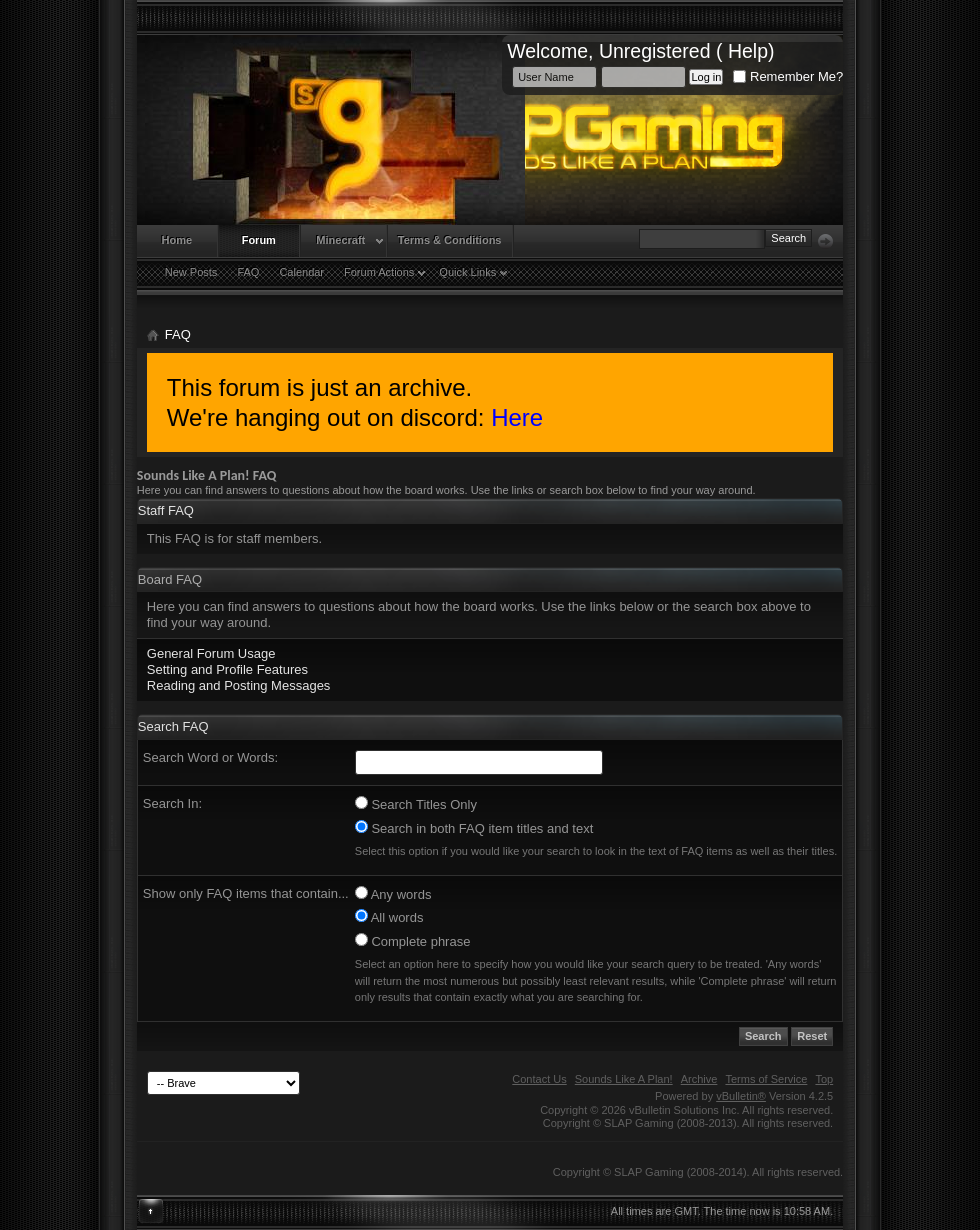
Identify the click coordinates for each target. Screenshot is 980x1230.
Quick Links (467, 272)
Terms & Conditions (450, 240)
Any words (393, 894)
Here (517, 417)
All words (389, 917)
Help (748, 51)
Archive (699, 1079)
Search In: (172, 803)
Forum (259, 240)
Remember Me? (788, 76)
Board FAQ (170, 579)
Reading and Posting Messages (239, 685)
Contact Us (539, 1079)
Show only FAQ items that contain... (246, 893)
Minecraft (340, 240)
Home (177, 240)
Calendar (301, 272)
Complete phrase (413, 941)
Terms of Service (766, 1079)
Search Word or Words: (210, 757)
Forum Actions (379, 272)
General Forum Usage (211, 653)
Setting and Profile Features (227, 669)
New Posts (191, 272)
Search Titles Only (416, 804)
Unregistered (655, 51)
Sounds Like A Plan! (624, 1079)
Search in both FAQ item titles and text (474, 828)
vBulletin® (741, 1096)
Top (824, 1079)
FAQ (248, 272)
